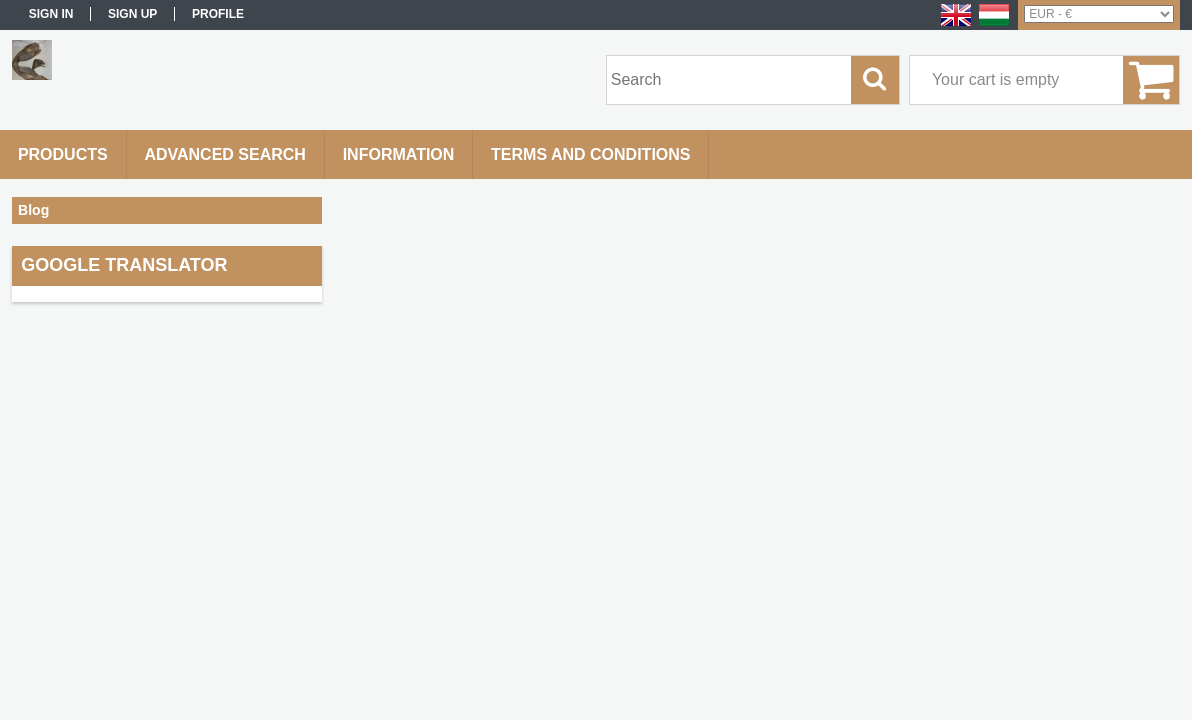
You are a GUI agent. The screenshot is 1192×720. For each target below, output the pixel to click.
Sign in (51, 14)
